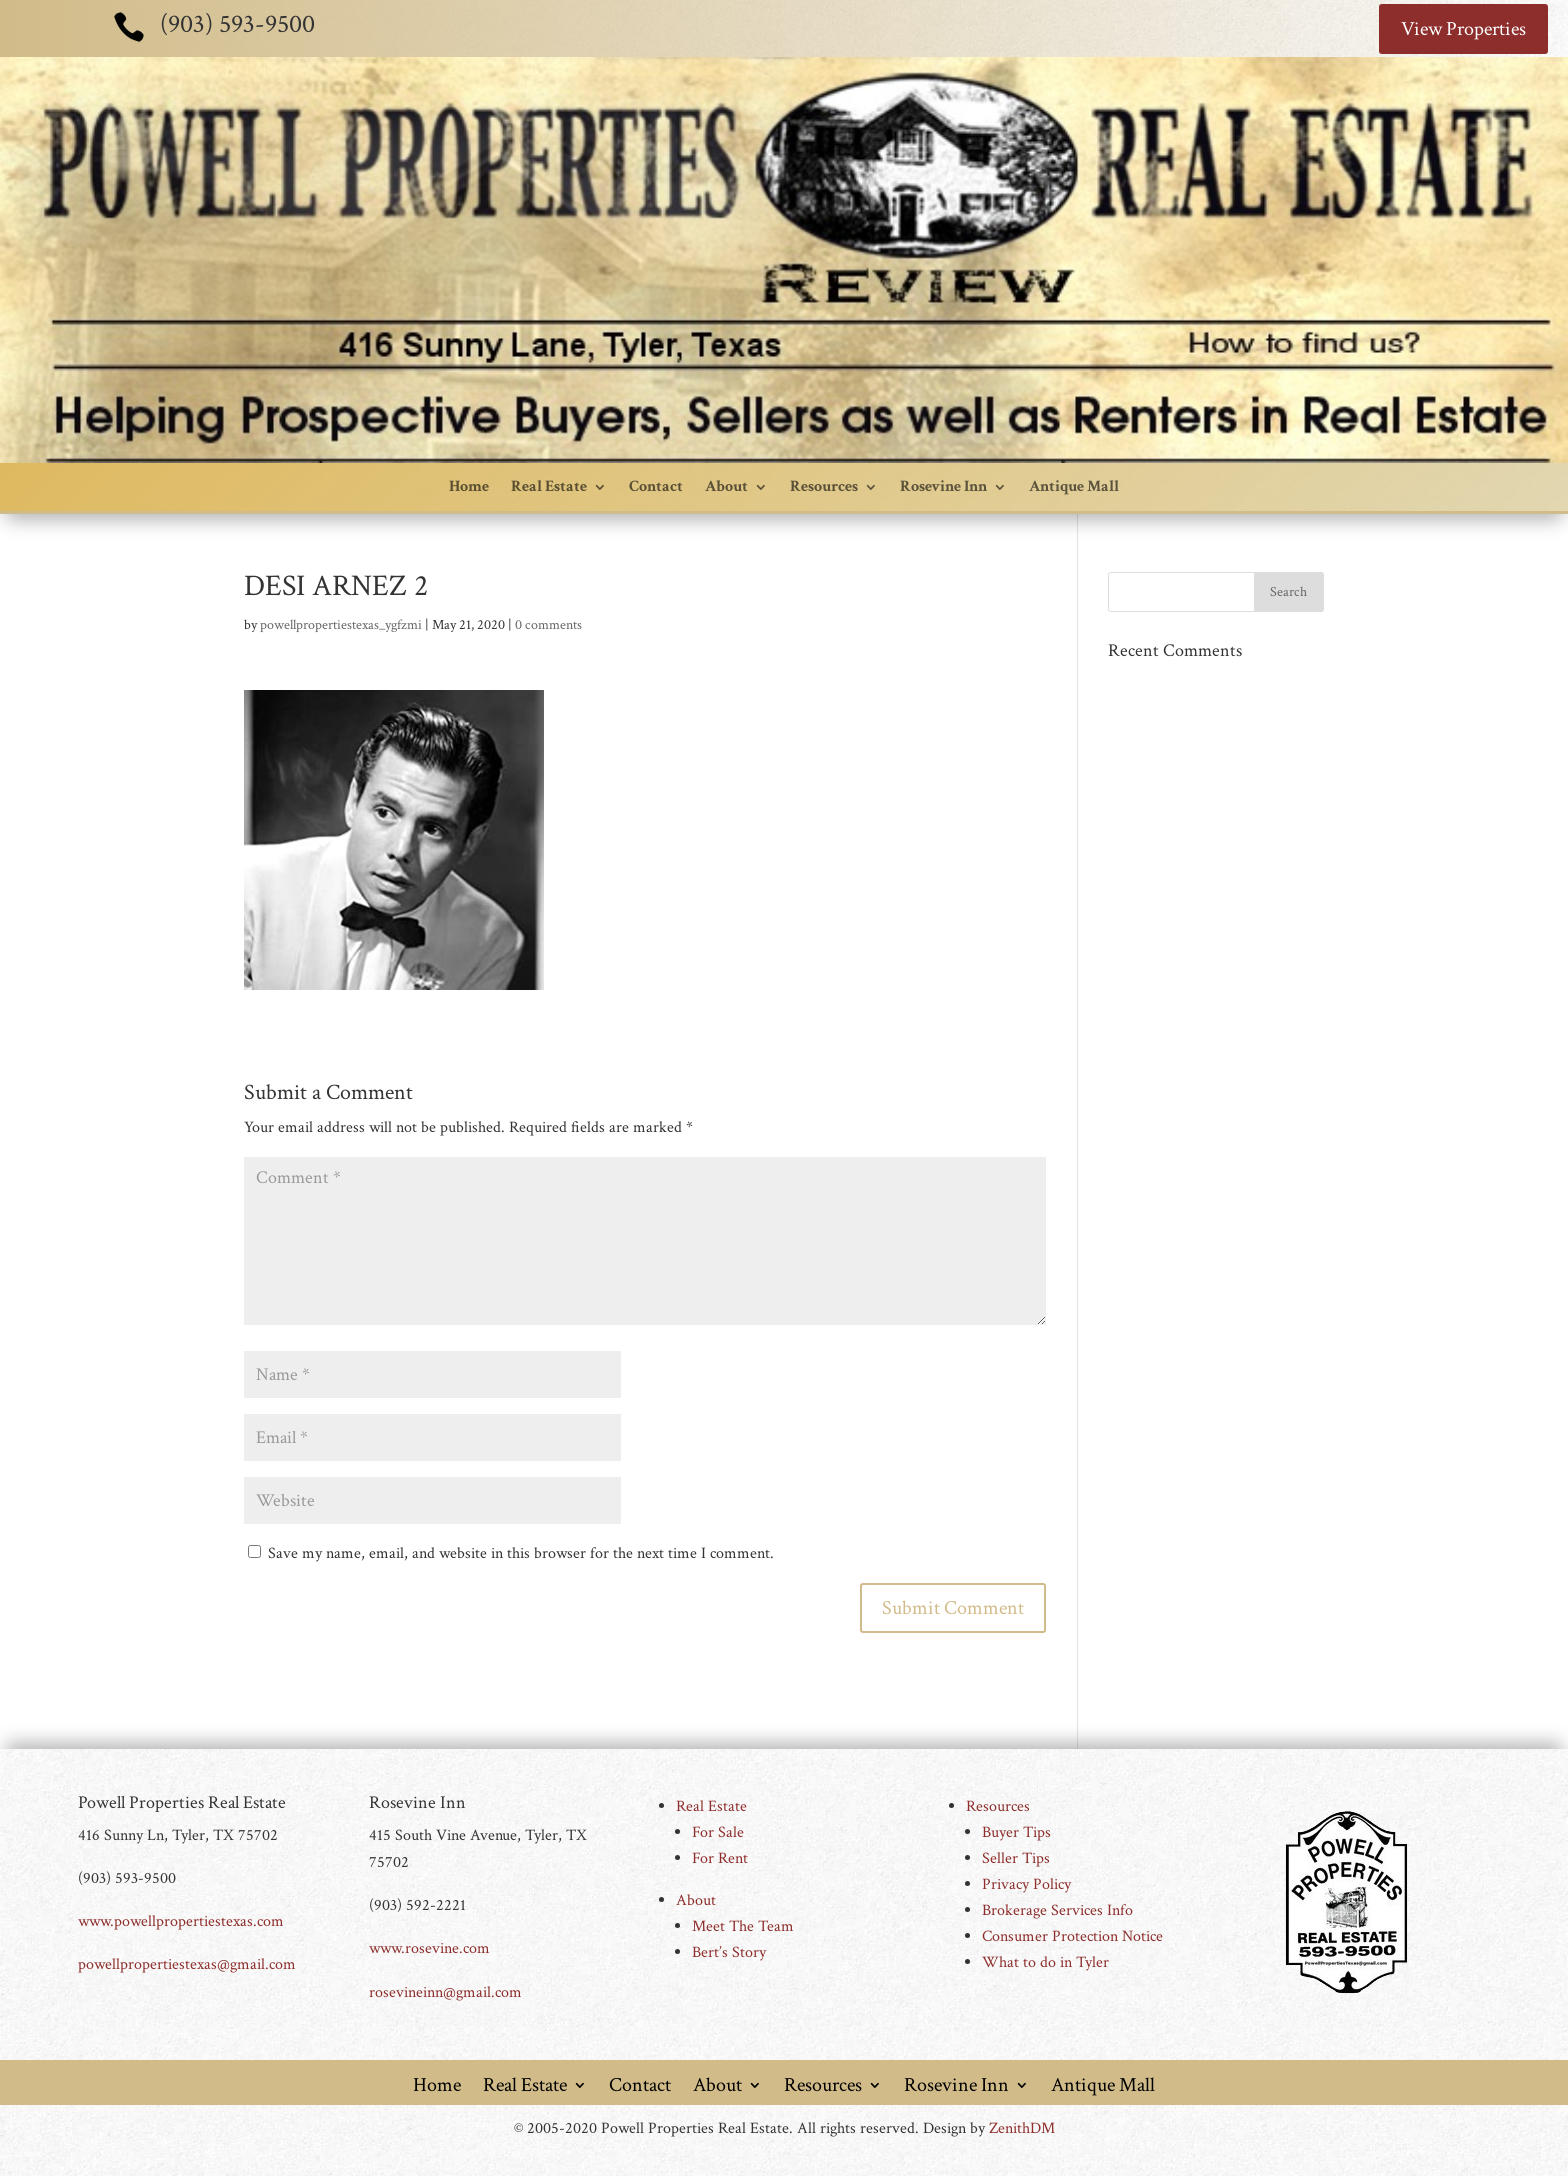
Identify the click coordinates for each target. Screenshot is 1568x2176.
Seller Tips (1016, 1858)
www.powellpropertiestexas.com (181, 1921)
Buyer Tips (1016, 1832)
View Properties (1463, 29)
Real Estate (549, 486)
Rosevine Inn (943, 486)
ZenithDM (1022, 2128)
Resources (824, 486)
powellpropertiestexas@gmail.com (187, 1964)
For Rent (720, 1858)
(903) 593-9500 (237, 24)
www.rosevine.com (429, 1948)
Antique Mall (1074, 486)
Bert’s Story (729, 1952)
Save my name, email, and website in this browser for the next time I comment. (521, 1553)
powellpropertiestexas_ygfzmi (341, 625)
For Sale (718, 1832)
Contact (656, 486)
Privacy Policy (1026, 1884)
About (726, 486)
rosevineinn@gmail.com (445, 1992)
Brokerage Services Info (1057, 1910)
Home (469, 486)
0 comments (548, 625)
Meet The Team (743, 1926)
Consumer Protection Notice (1072, 1936)
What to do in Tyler (1045, 1962)
